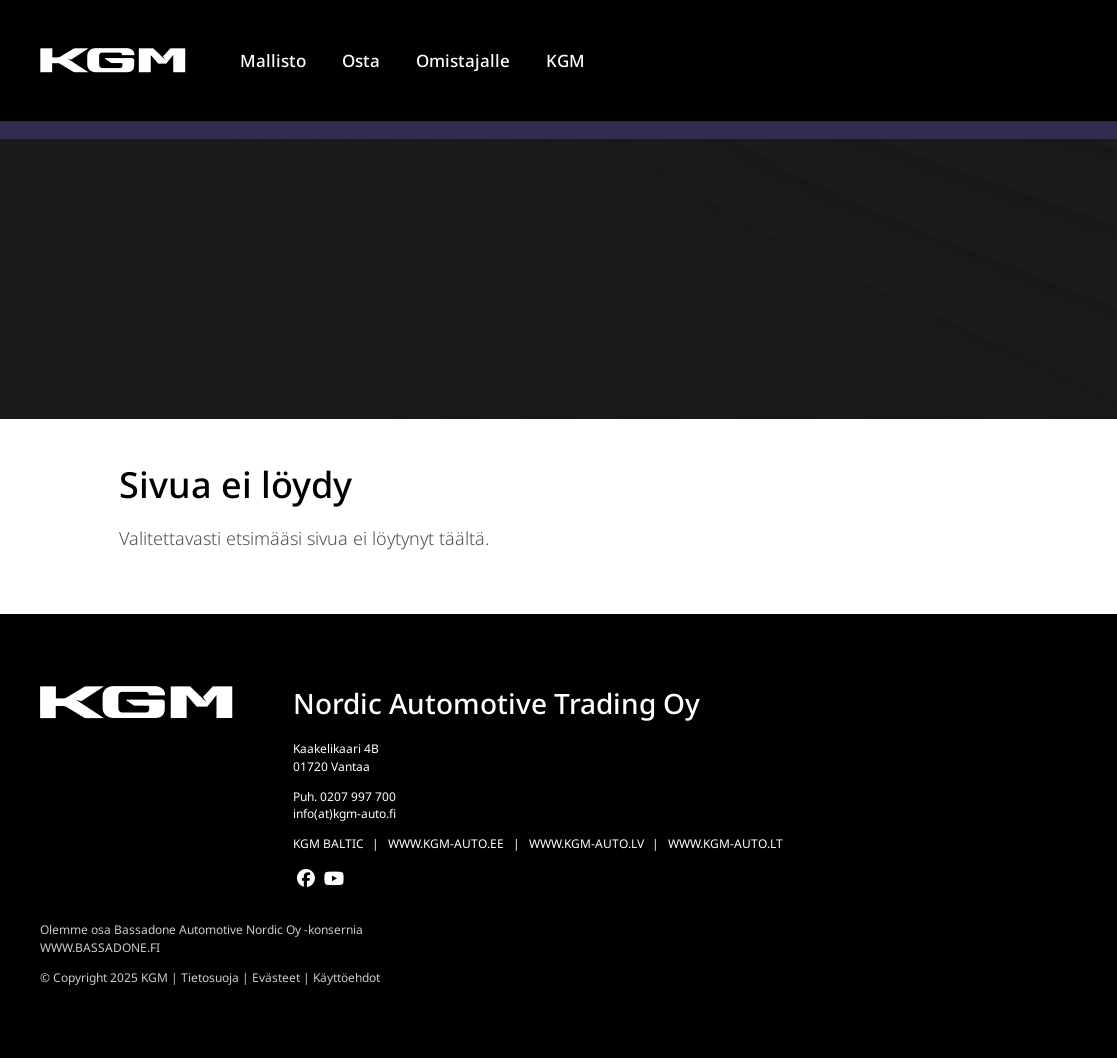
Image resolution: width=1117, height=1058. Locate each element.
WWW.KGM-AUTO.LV (586, 843)
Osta (361, 60)
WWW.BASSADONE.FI (100, 947)
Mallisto (273, 60)
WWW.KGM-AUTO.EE (446, 843)
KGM (565, 60)
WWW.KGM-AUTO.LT (725, 843)
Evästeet (276, 977)
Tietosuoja (210, 977)
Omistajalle (463, 60)
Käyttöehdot (346, 977)
